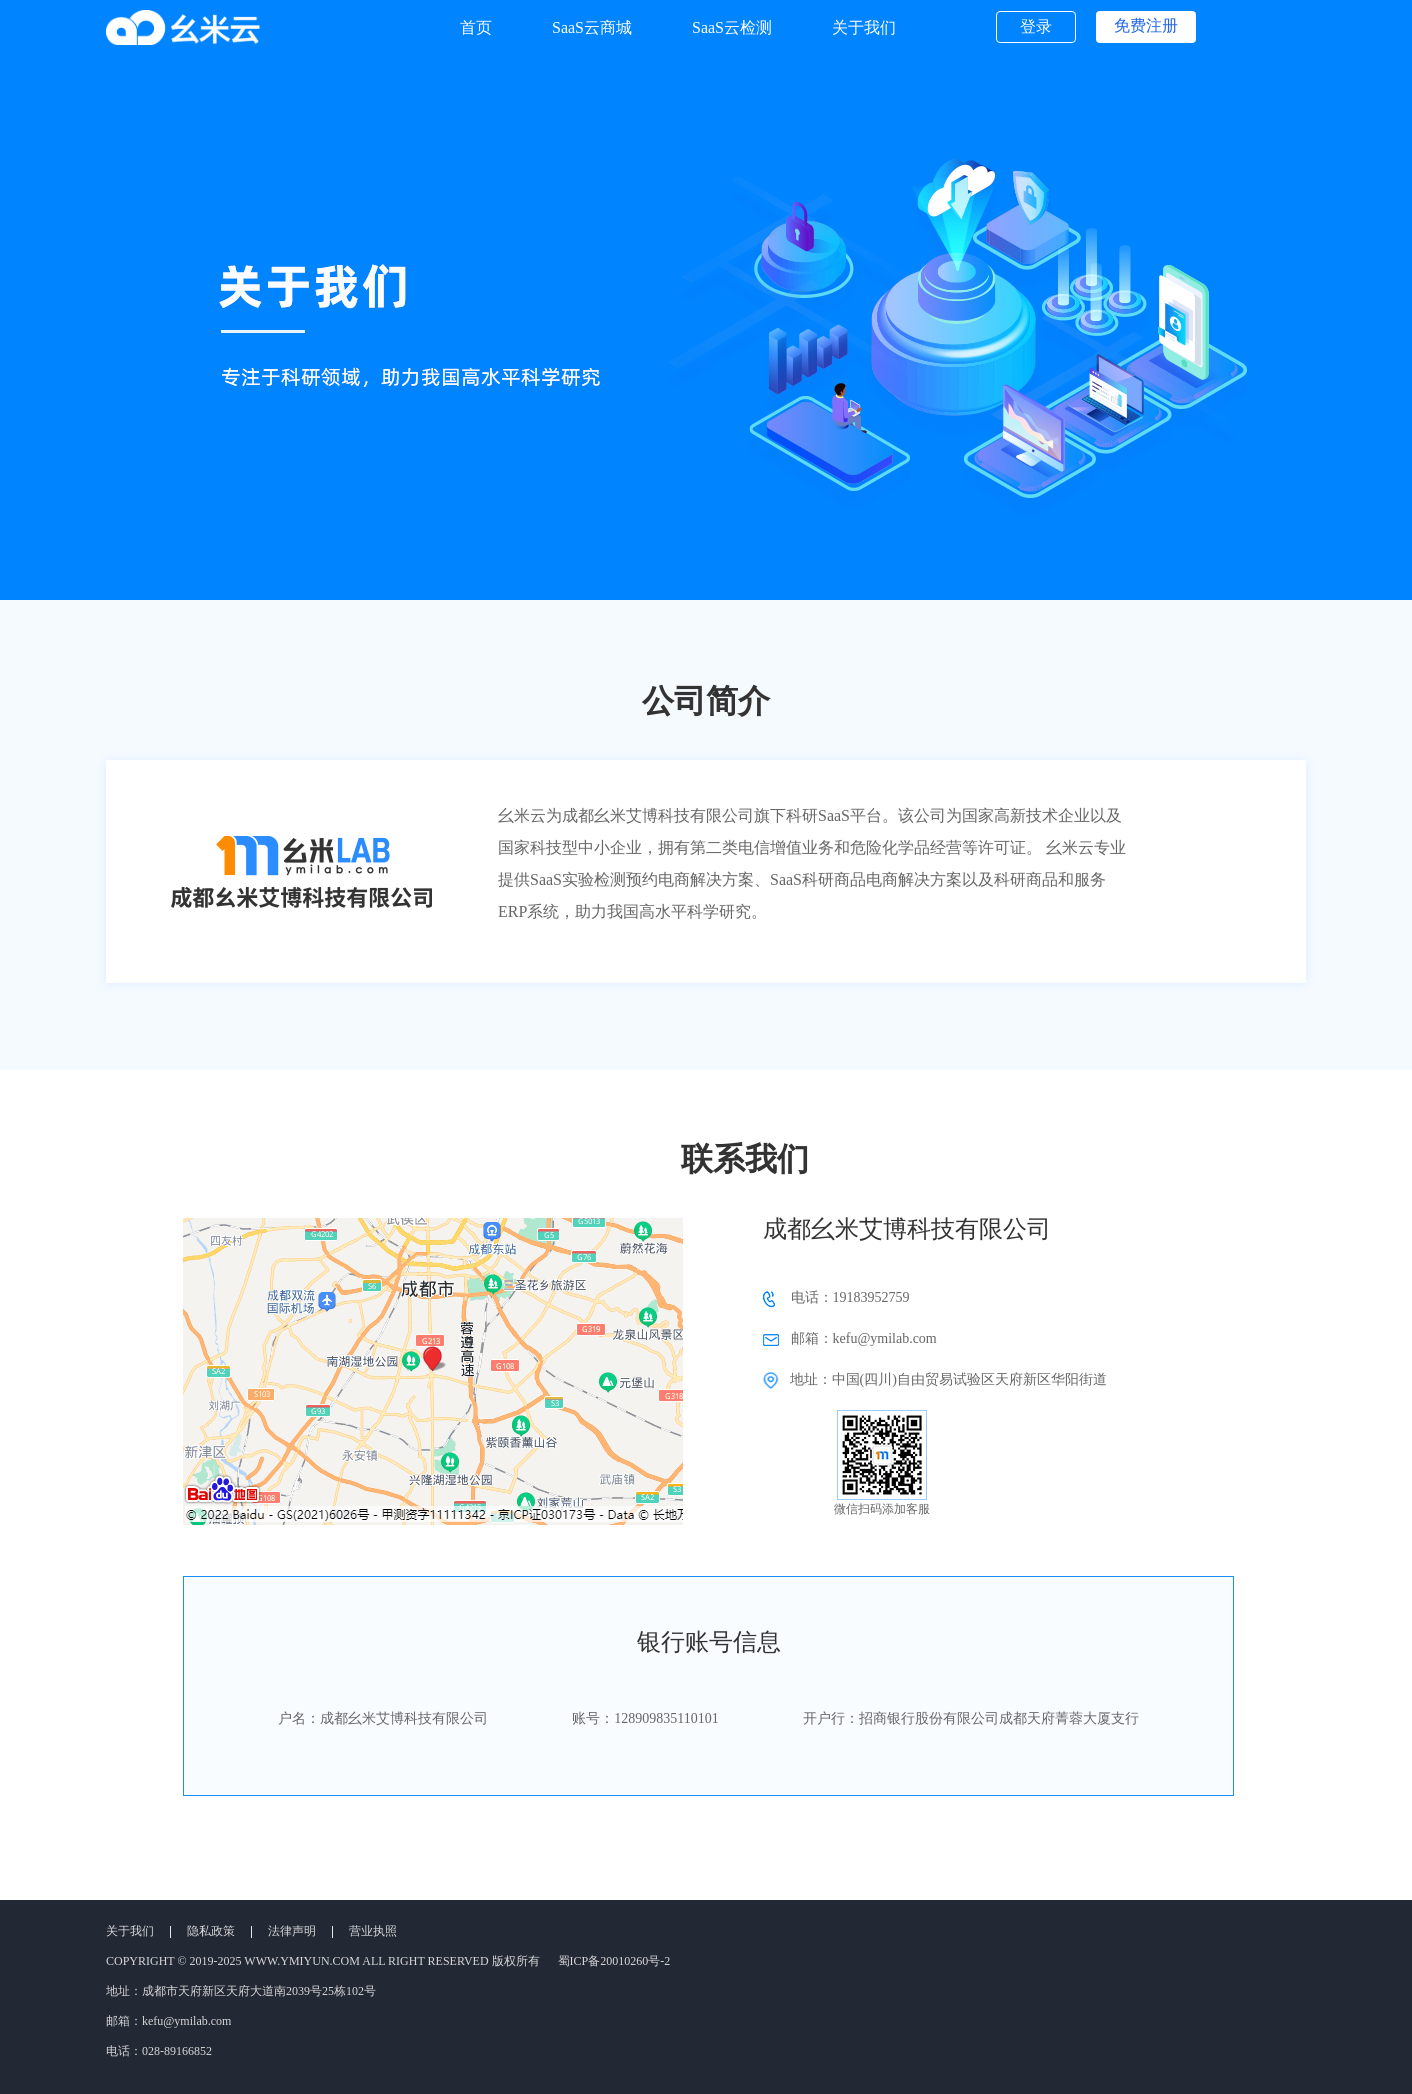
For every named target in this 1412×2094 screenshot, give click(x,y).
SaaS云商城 (592, 27)
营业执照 (373, 1931)
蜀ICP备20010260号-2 (614, 1961)
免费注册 (1146, 25)
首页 (476, 27)
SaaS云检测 (732, 27)
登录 (1036, 26)
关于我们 (864, 27)
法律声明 (292, 1931)
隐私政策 (211, 1931)
